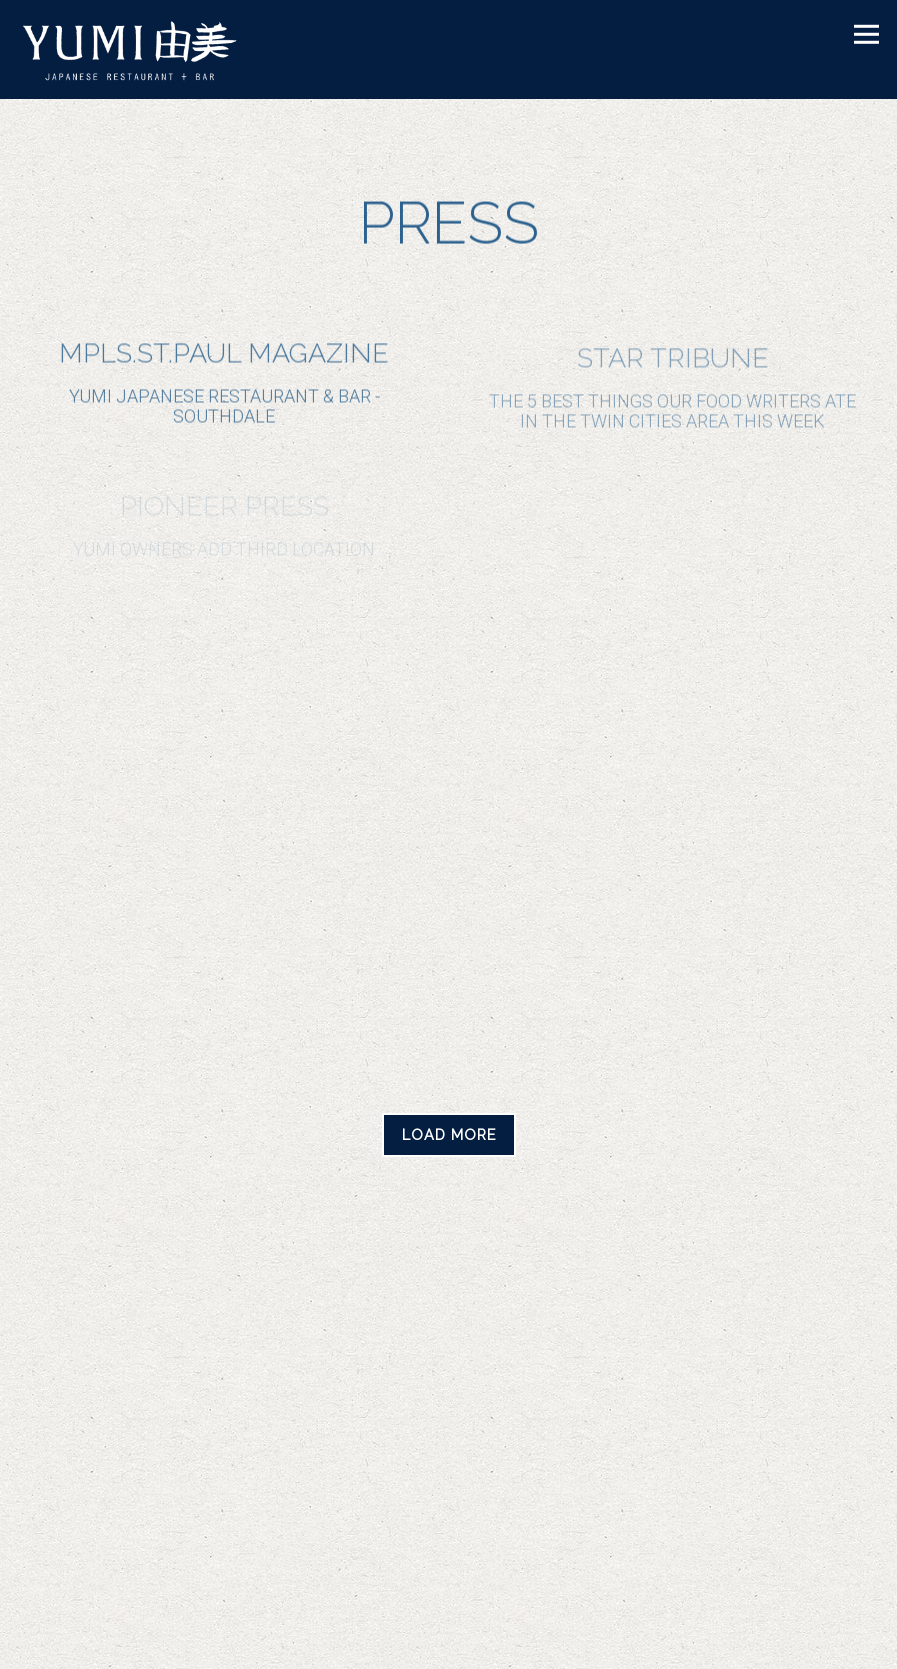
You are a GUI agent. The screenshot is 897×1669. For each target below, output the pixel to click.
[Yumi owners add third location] (224, 527)
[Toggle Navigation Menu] (866, 34)
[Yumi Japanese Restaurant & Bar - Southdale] (224, 384)
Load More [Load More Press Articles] (459, 1133)
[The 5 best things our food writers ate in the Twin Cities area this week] (672, 390)
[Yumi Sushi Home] (144, 49)
